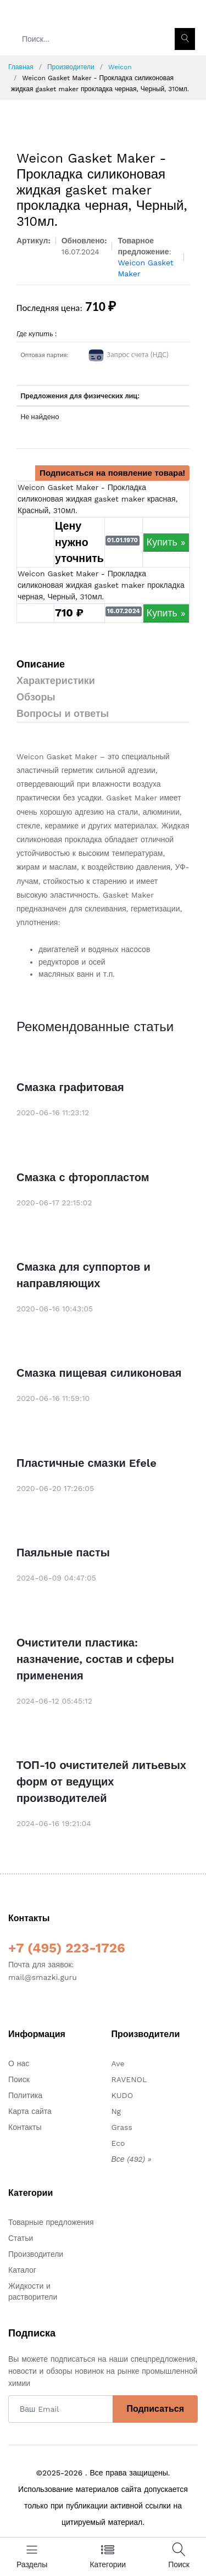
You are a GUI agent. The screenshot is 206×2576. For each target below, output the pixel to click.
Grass (122, 2127)
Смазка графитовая (70, 1087)
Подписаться (155, 2408)
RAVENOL (129, 2079)
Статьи (20, 2238)
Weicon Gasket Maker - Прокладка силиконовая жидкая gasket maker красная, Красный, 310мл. (97, 499)
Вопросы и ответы (62, 713)
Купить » (166, 542)
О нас (18, 2063)
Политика (25, 2095)
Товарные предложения (51, 2222)
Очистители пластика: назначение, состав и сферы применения (95, 1659)
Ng (116, 2111)
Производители (70, 67)
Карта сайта (30, 2111)
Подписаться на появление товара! (112, 473)
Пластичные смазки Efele (86, 1463)
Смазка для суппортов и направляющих (83, 1275)
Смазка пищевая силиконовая (98, 1372)
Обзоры (35, 697)
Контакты (24, 2127)
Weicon (120, 67)
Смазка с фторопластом (82, 1177)
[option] (103, 116)
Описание (40, 664)
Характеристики (55, 680)
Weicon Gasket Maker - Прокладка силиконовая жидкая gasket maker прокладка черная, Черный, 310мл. (101, 585)
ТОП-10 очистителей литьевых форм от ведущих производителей (101, 1782)
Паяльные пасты (63, 1552)
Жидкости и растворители (32, 2291)
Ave (118, 2063)
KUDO (122, 2095)
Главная (21, 67)
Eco (118, 2143)
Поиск (19, 2079)
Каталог (22, 2270)
